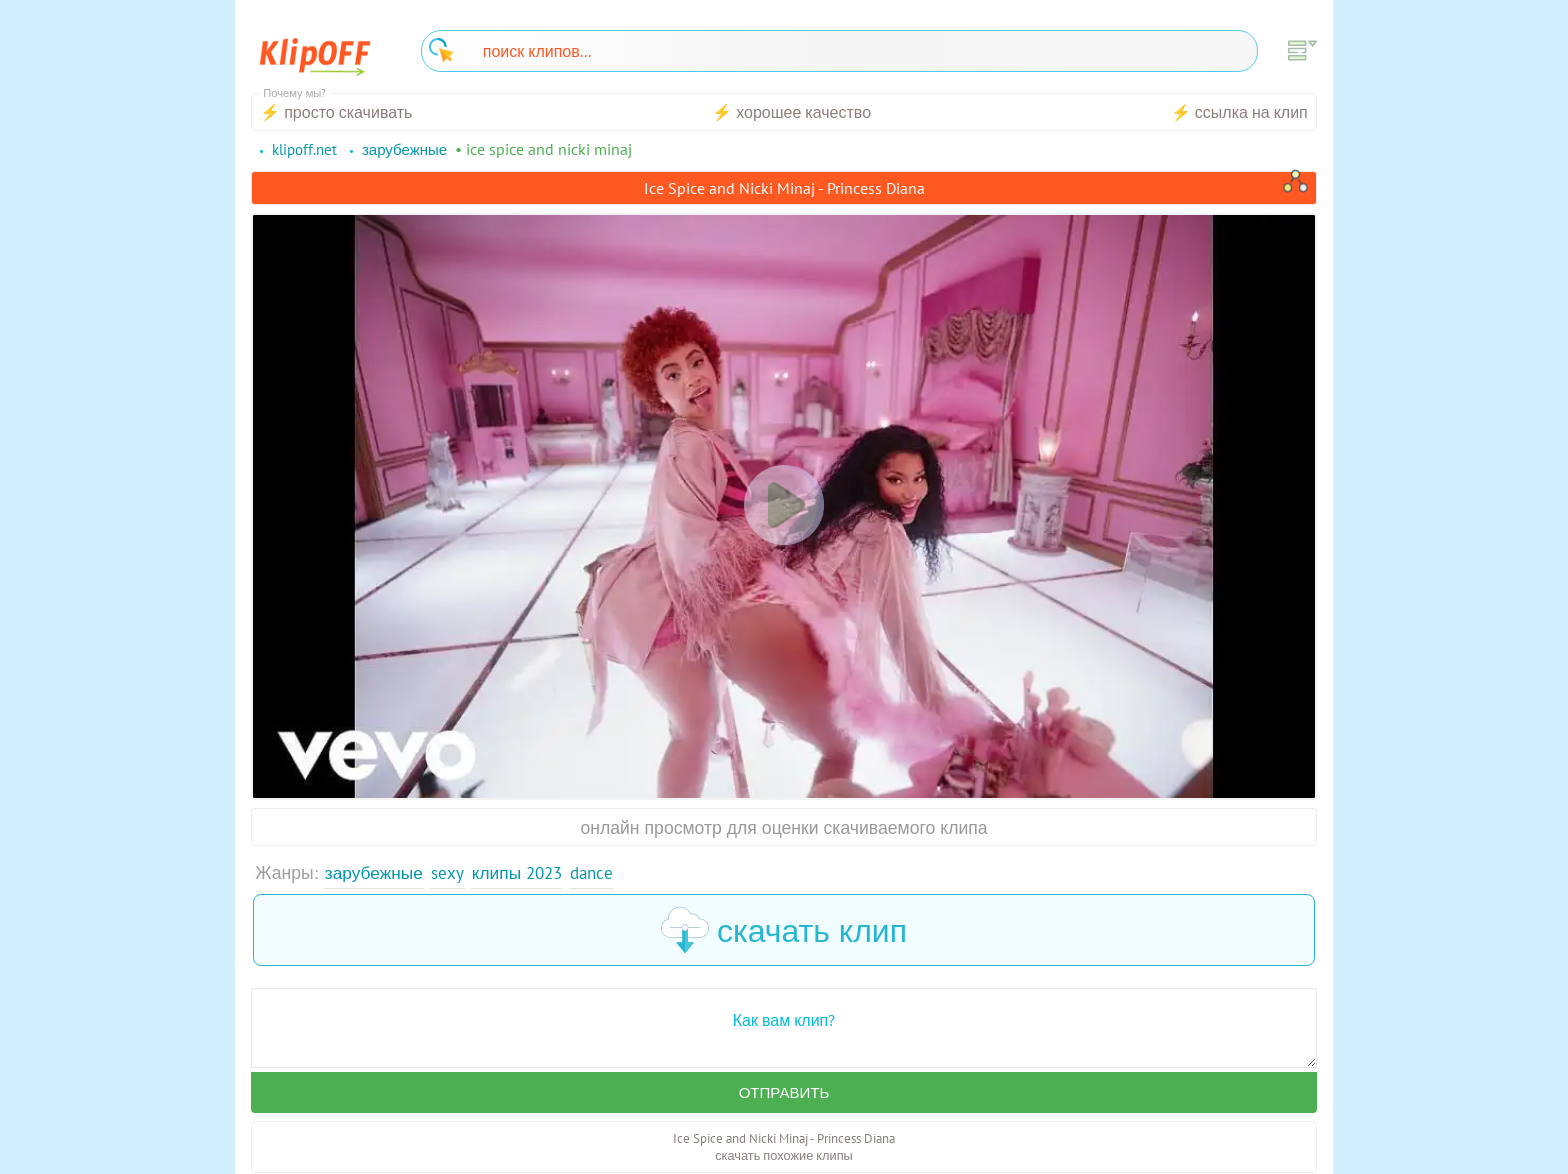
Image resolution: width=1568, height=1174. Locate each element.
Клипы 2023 (522, 872)
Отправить (784, 1093)
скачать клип (784, 930)
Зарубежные (375, 872)
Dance (601, 872)
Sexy (450, 872)
